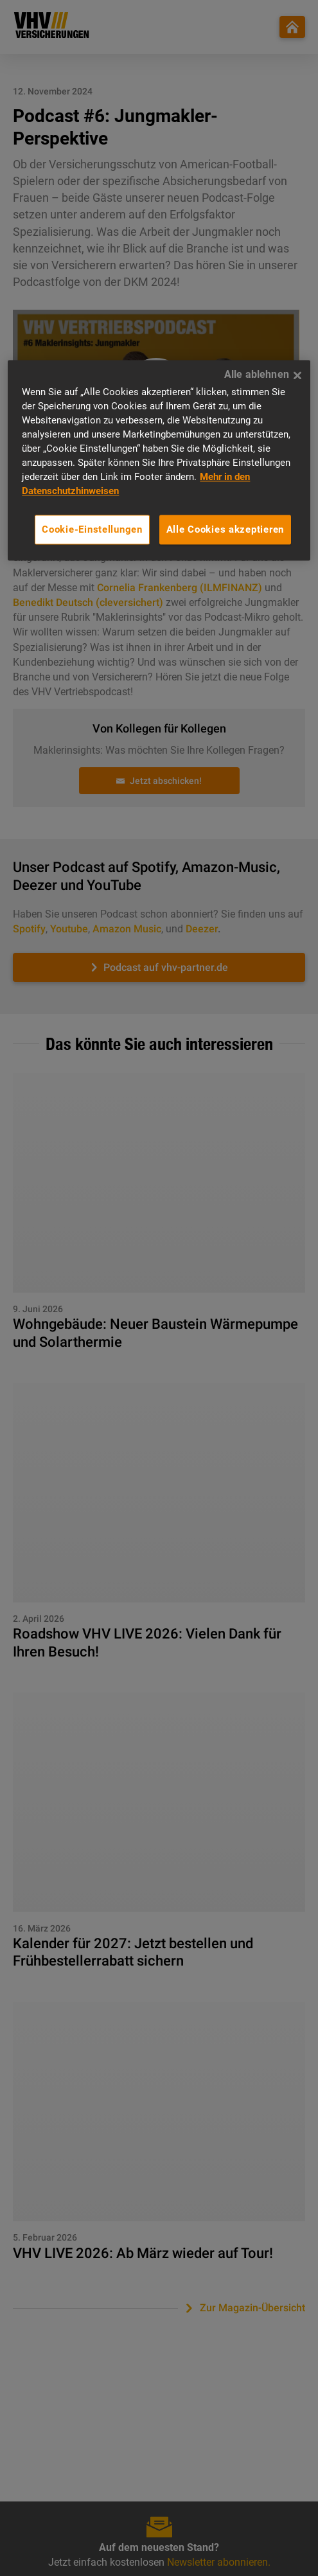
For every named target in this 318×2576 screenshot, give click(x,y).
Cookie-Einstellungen (92, 529)
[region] (159, 460)
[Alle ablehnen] (297, 376)
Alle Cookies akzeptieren (225, 529)
